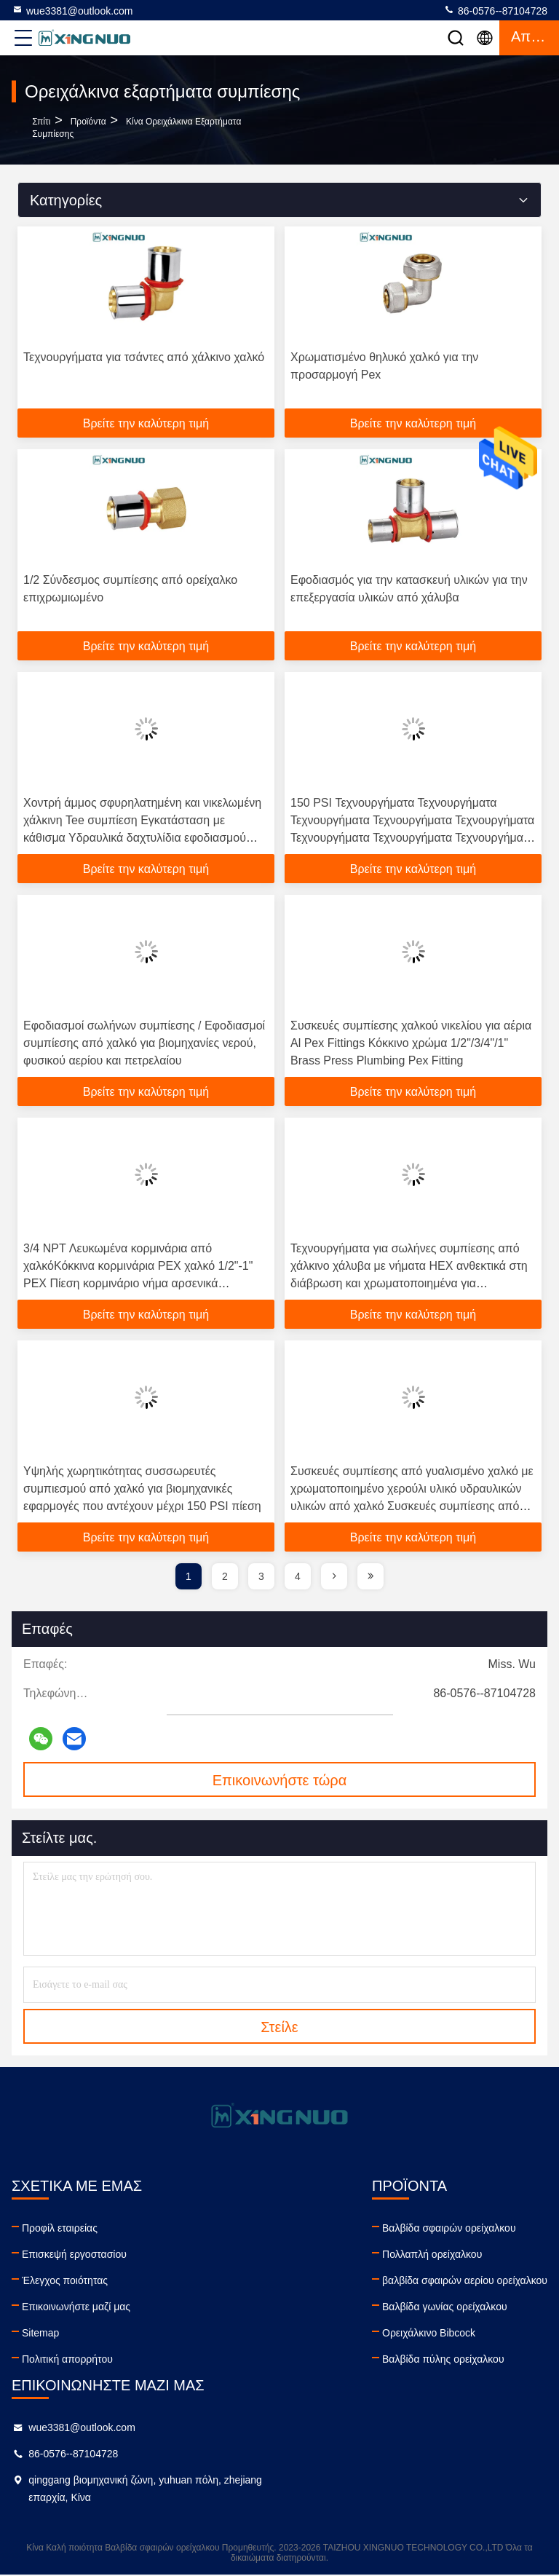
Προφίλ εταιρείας (60, 2228)
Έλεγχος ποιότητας (65, 2280)
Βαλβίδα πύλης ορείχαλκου (443, 2359)
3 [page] (261, 1576)
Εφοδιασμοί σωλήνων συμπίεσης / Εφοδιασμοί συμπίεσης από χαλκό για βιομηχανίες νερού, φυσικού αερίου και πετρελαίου (144, 1043)
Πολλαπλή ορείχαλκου (432, 2254)
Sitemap (40, 2333)
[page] (334, 1576)
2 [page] (225, 1576)
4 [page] (298, 1576)
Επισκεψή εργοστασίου (74, 2254)
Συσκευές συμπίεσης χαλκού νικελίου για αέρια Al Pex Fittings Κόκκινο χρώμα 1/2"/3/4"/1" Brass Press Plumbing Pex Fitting (410, 1043)
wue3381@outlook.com (72, 10)
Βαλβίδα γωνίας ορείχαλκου (444, 2306)
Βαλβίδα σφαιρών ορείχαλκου (449, 2228)
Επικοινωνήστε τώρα (280, 1780)
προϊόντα (88, 121)
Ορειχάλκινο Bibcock (428, 2333)
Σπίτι (41, 121)
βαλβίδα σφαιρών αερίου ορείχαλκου (464, 2280)
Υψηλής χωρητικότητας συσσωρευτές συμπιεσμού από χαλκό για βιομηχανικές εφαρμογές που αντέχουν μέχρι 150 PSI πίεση (142, 1488)
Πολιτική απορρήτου (67, 2359)
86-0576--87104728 (495, 10)
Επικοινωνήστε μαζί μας (76, 2306)
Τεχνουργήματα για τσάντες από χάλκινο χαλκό (143, 357)
